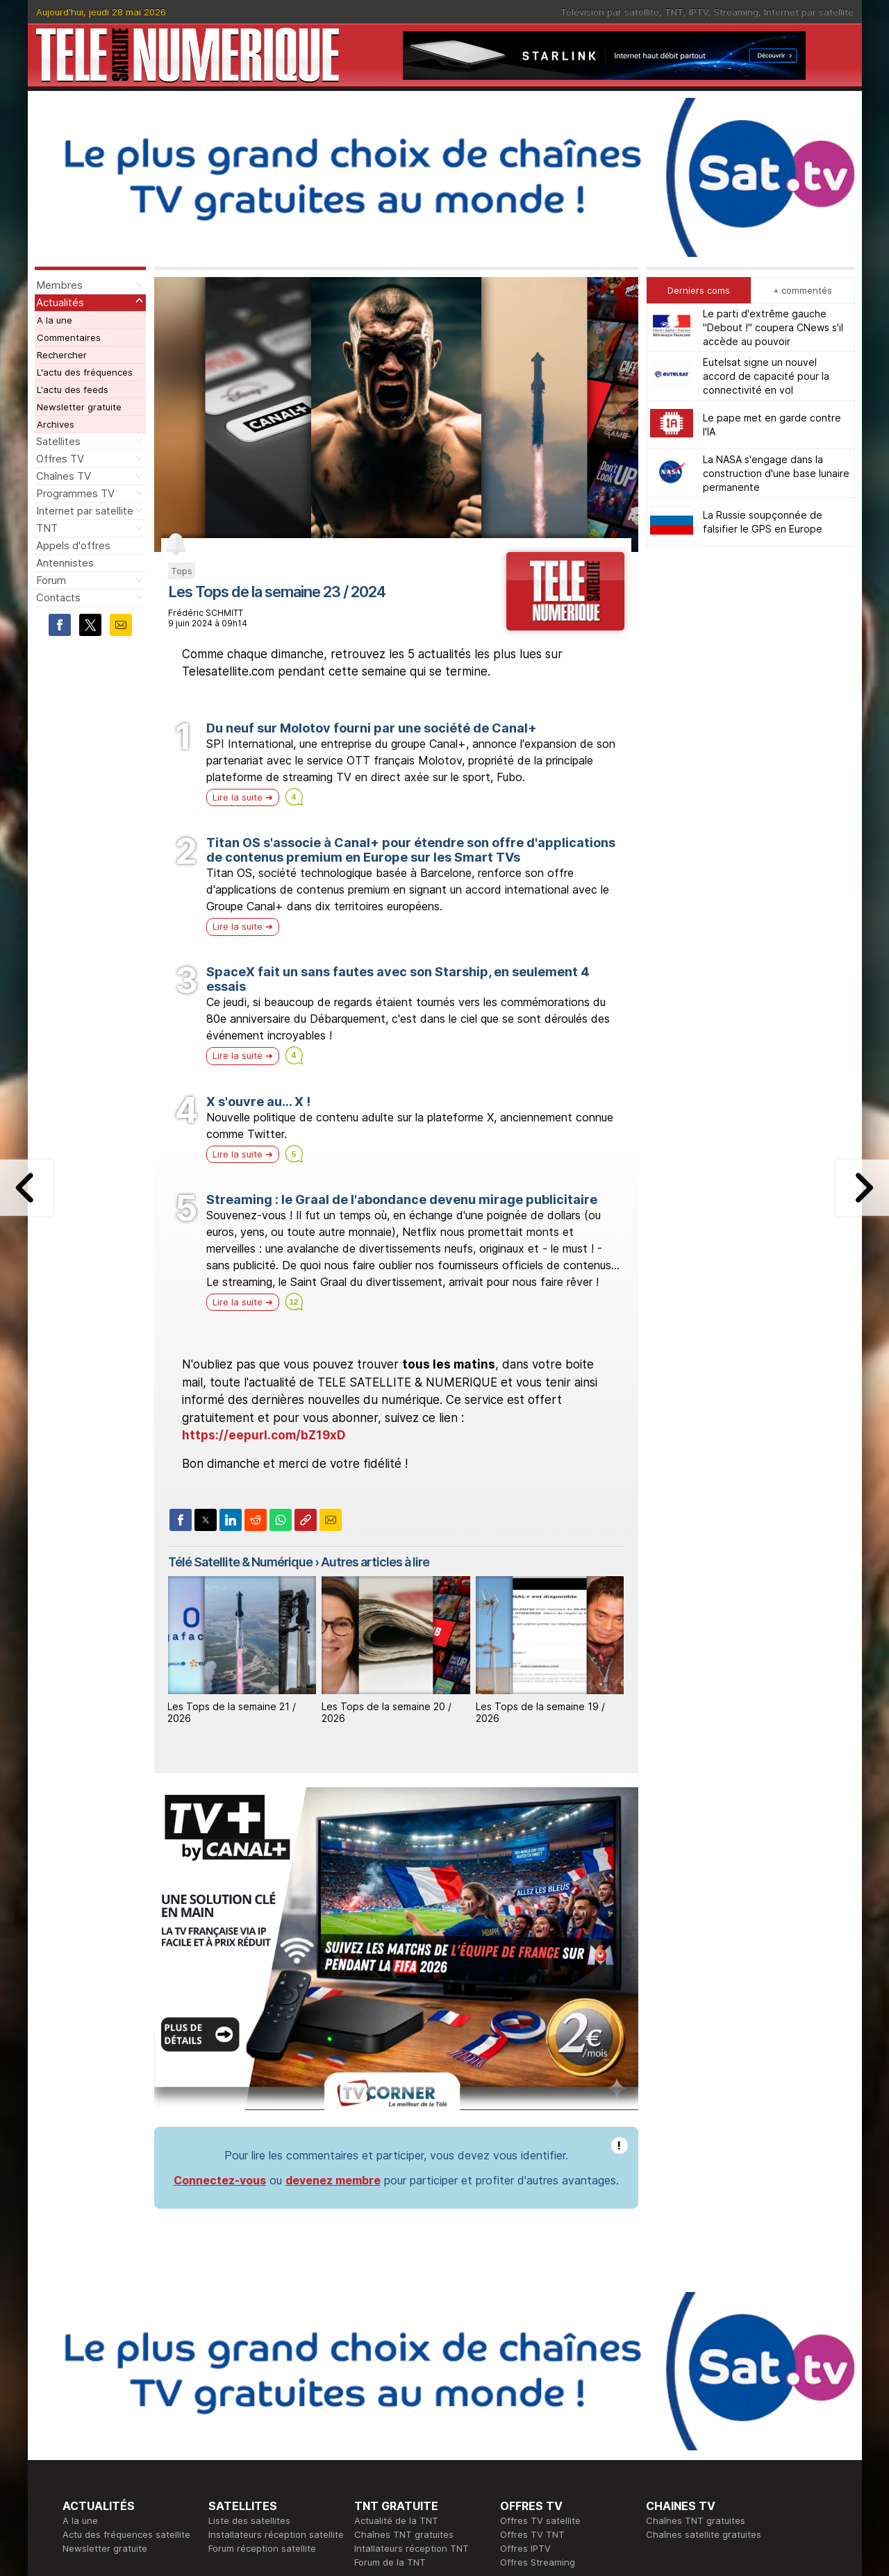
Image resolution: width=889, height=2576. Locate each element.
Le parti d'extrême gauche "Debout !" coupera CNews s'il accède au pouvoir (773, 327)
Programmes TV (75, 493)
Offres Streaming (537, 2562)
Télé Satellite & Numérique (240, 1562)
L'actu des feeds (72, 389)
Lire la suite (238, 797)
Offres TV (60, 458)
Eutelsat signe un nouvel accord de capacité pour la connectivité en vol (766, 376)
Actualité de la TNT (396, 2520)
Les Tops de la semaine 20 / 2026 (386, 1712)
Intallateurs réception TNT (411, 2548)
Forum (51, 580)
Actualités (60, 302)
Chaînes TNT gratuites (404, 2534)
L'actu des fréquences (85, 372)
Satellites (58, 441)
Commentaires (69, 337)
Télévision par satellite (609, 11)
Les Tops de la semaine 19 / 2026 (540, 1712)
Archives (55, 424)
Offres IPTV (525, 2548)
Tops (181, 570)
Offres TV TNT (532, 2534)
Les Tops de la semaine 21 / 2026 (231, 1712)
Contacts (58, 597)
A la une (54, 320)
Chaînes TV (63, 476)
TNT (674, 11)
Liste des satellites (249, 2520)
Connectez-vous (220, 2180)
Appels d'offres (73, 545)
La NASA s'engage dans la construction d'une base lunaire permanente (776, 473)
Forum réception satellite (262, 2548)
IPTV (698, 11)
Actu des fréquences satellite (126, 2534)
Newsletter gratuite (79, 406)
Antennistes (65, 562)
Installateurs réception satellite (276, 2534)
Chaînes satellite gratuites (703, 2534)
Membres (59, 285)
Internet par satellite (809, 11)
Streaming (736, 11)
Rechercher (62, 354)
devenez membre (333, 2180)
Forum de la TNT (390, 2562)
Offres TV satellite (540, 2520)
